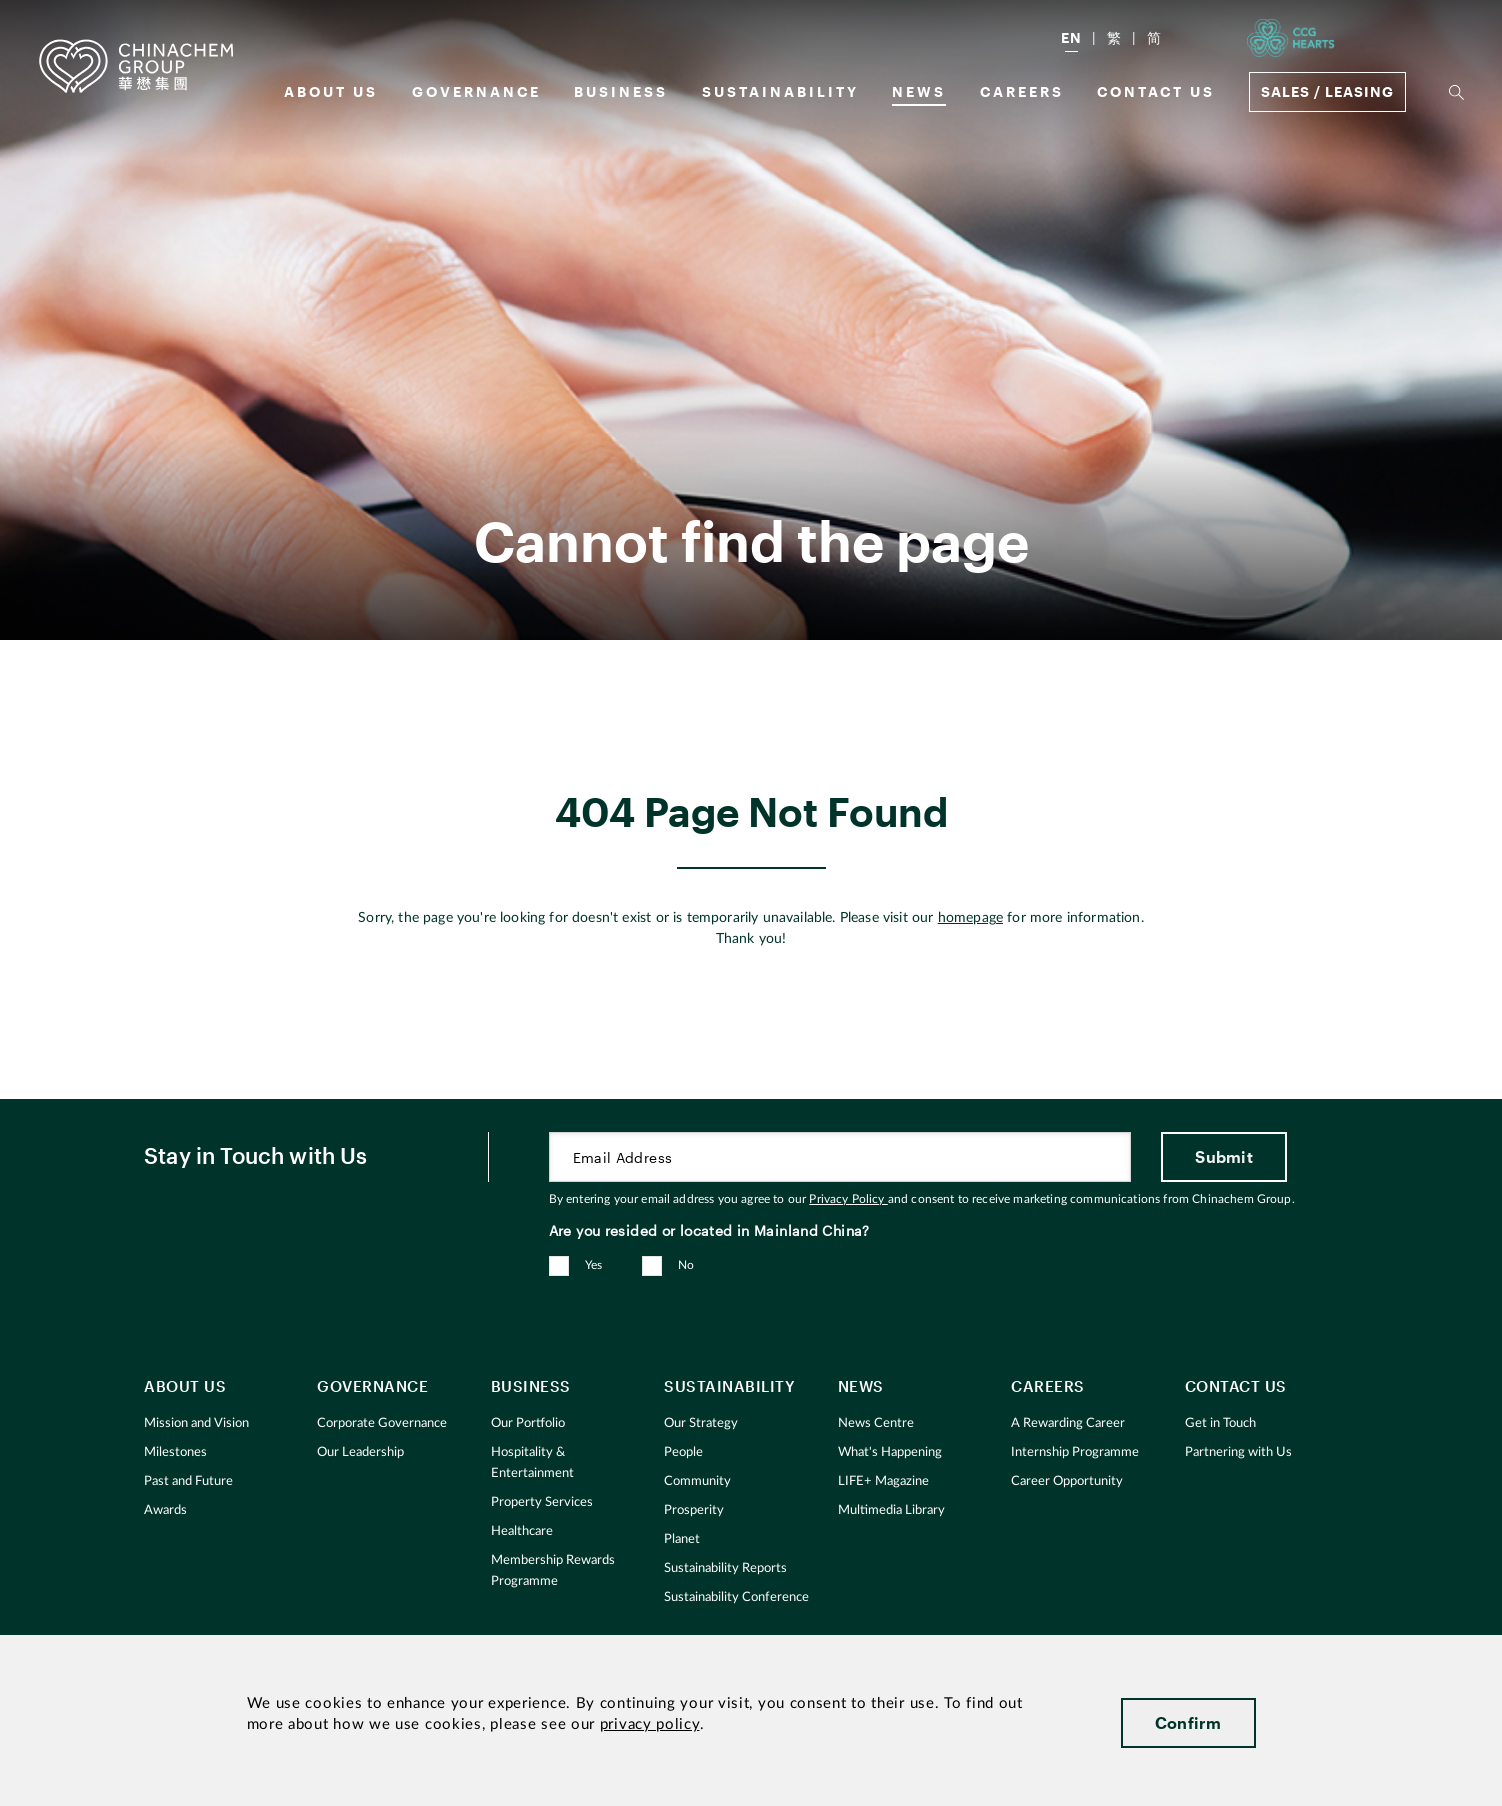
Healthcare (522, 1531)
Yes (594, 1265)
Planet (682, 1539)
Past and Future (188, 1481)
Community (697, 1481)
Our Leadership (360, 1452)
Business (621, 91)
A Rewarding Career (1068, 1423)
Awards (165, 1510)
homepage (970, 918)
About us (331, 91)
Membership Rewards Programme (553, 1571)
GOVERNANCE (476, 91)
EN (1071, 37)
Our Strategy (701, 1423)
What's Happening (890, 1452)
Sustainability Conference (736, 1597)
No (686, 1265)
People (683, 1452)
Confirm (1188, 1722)
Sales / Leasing (1327, 91)
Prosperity (694, 1510)
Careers (1022, 91)
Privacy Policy (848, 1199)
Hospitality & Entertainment (532, 1463)
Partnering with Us (1238, 1452)
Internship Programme (1075, 1452)
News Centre (876, 1423)
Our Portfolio (528, 1423)
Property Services (542, 1502)
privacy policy (650, 1724)
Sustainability (780, 91)
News (919, 91)
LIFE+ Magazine (883, 1481)
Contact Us (1156, 91)
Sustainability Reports (725, 1568)
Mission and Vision (196, 1423)
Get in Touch (1220, 1423)
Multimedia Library (891, 1510)
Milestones (175, 1452)
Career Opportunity (1067, 1481)
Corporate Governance (382, 1423)
